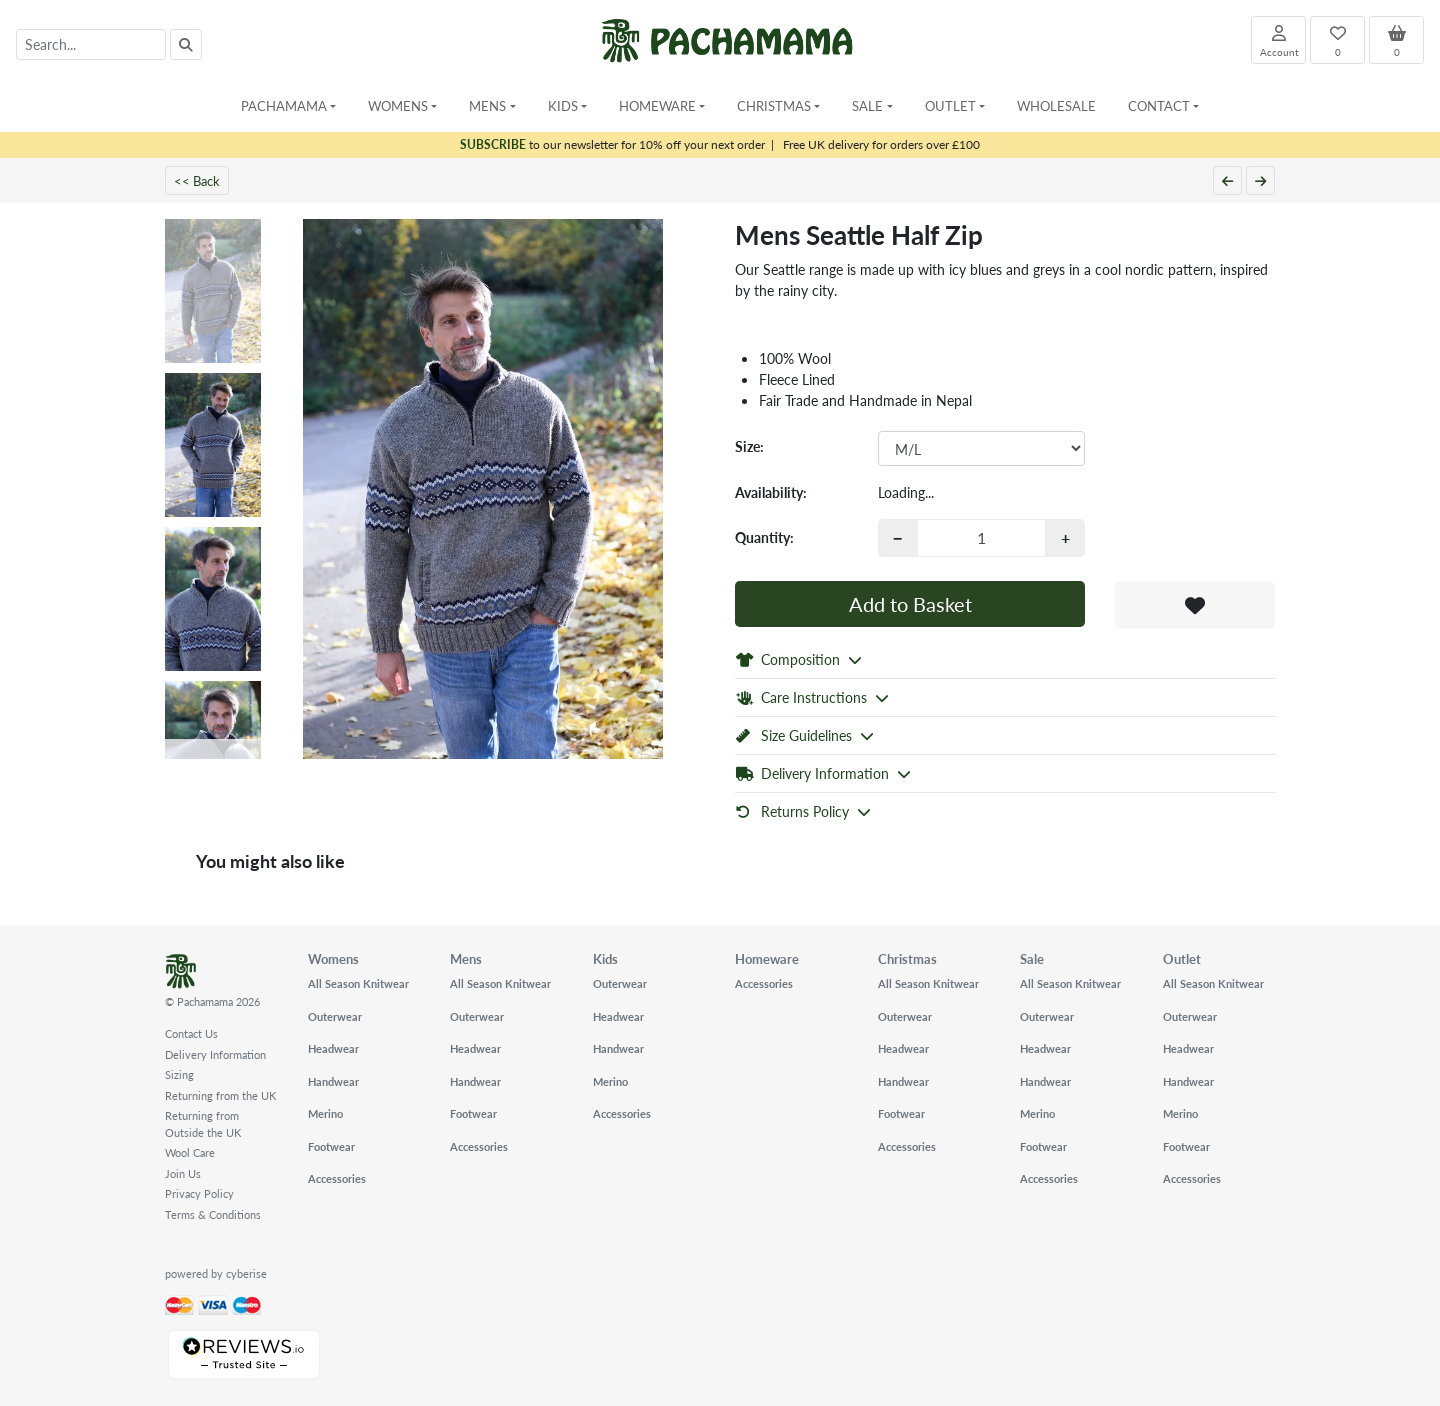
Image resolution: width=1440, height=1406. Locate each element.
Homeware (767, 958)
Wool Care (190, 1152)
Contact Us (191, 1033)
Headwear (333, 1048)
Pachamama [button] (284, 105)
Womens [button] (398, 105)
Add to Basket (910, 604)
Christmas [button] (774, 105)
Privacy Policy (199, 1193)
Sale (1032, 958)
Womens (333, 958)
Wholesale (1056, 105)
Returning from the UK (220, 1095)
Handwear (333, 1081)
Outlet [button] (950, 105)
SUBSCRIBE (493, 144)
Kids (605, 958)
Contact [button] (1159, 105)
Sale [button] (867, 105)
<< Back (197, 180)
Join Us (183, 1173)
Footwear (331, 1146)
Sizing (179, 1074)
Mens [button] (487, 105)
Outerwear (335, 1016)
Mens (466, 958)
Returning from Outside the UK (203, 1124)
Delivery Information (215, 1054)
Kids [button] (563, 105)
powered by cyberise (216, 1273)
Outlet (1182, 958)
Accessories (337, 1178)
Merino (325, 1113)
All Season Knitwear (358, 983)
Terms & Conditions (213, 1214)
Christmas (907, 958)
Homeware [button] (657, 105)
